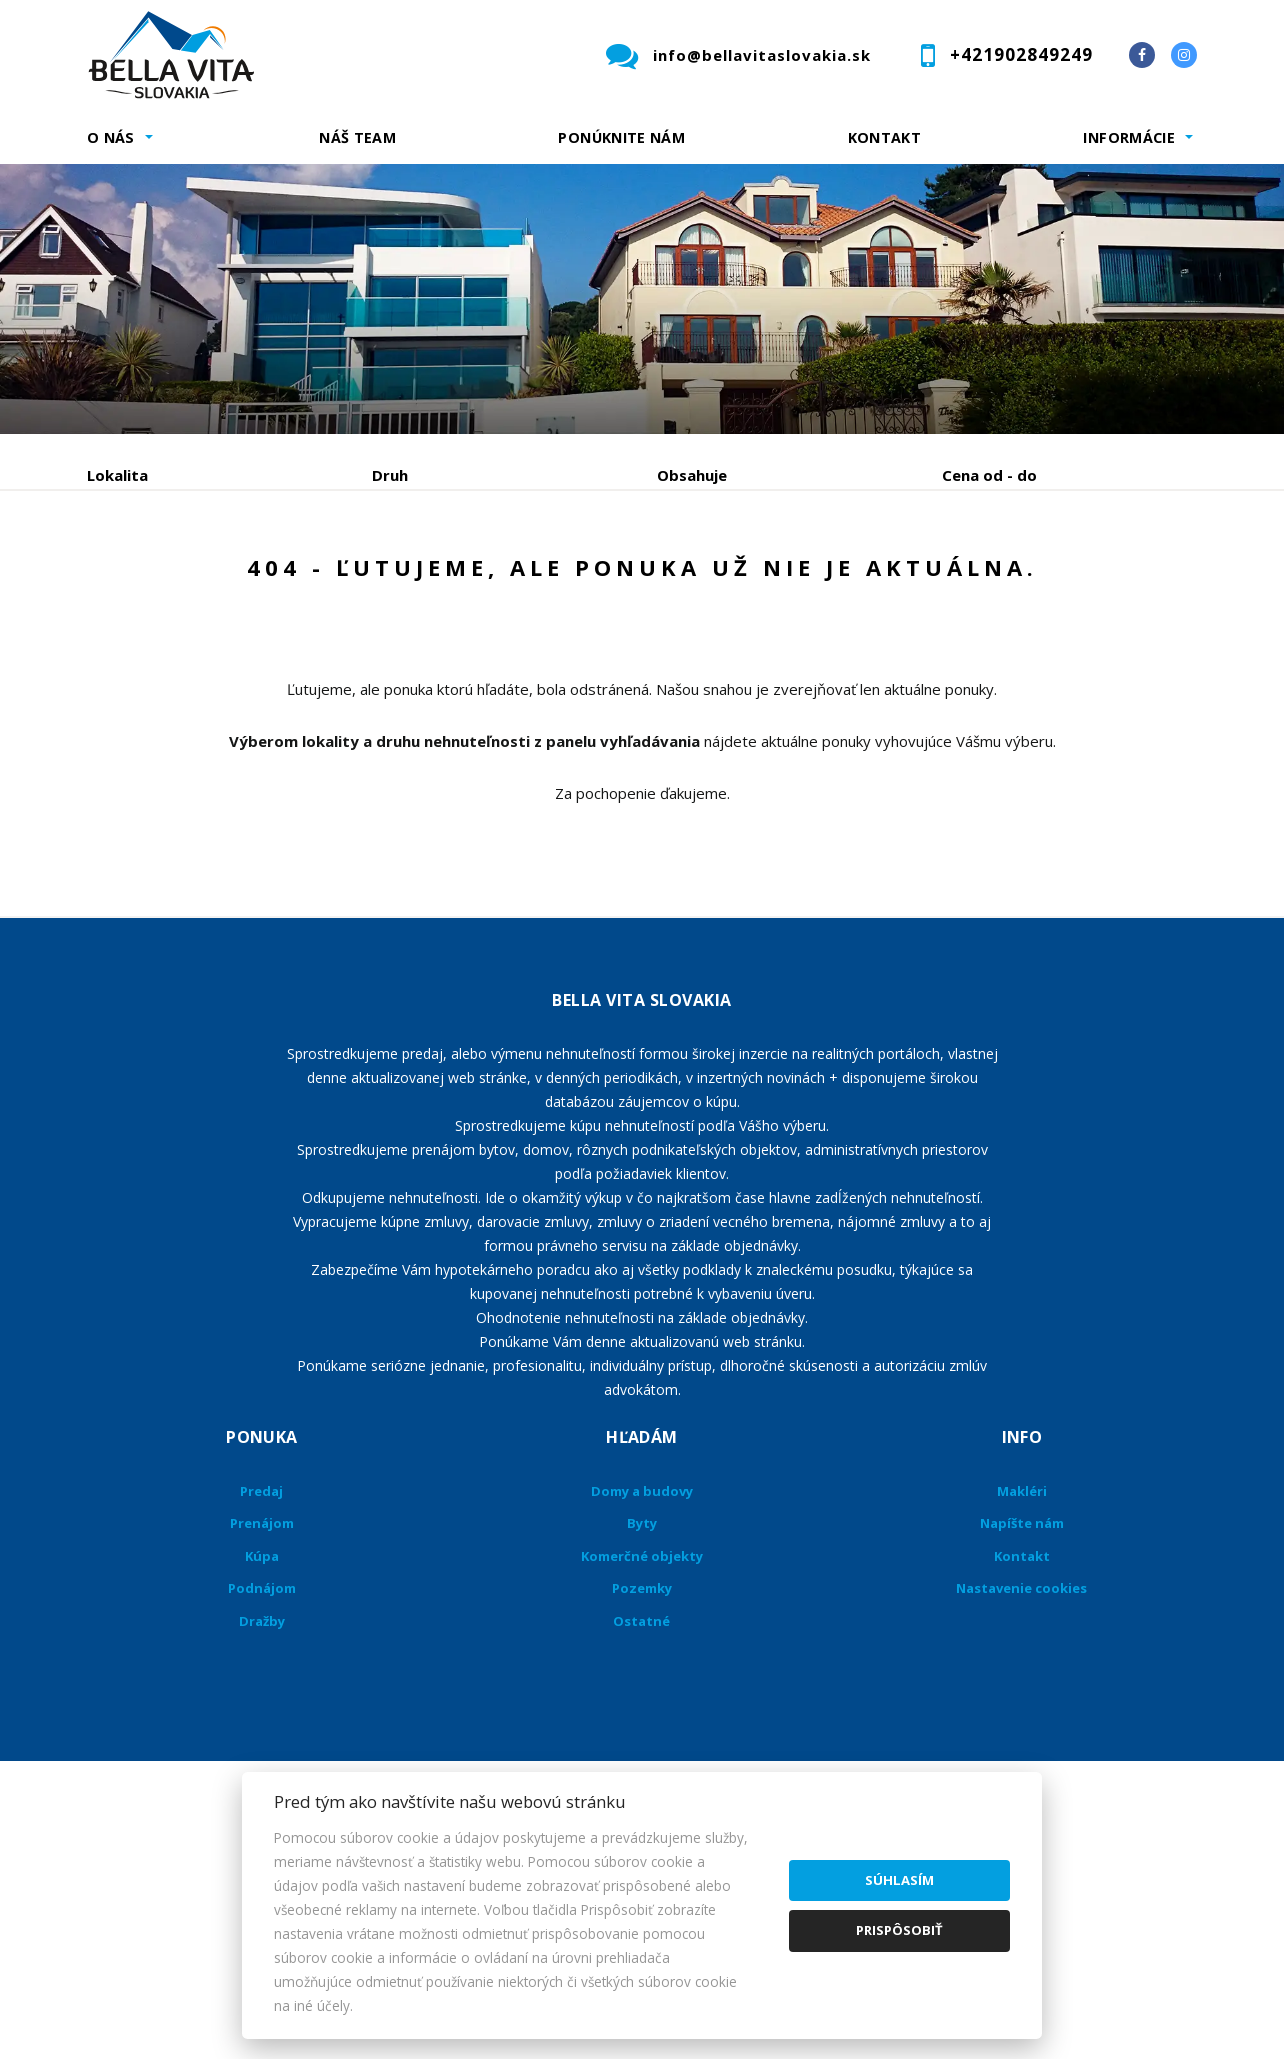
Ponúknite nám (621, 137)
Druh (390, 475)
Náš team (357, 137)
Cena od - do (989, 475)
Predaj (149, 579)
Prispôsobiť (899, 1930)
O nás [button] (111, 137)
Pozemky (642, 1740)
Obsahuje (692, 475)
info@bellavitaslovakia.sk (762, 55)
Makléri (1022, 1643)
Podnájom (506, 579)
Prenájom (271, 579)
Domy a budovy (642, 1643)
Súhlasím (899, 1880)
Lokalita (117, 475)
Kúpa (387, 579)
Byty (642, 1675)
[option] (642, 299)
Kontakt (885, 137)
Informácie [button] (1129, 137)
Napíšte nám (1022, 1675)
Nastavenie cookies (1021, 1740)
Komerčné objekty (642, 1708)
